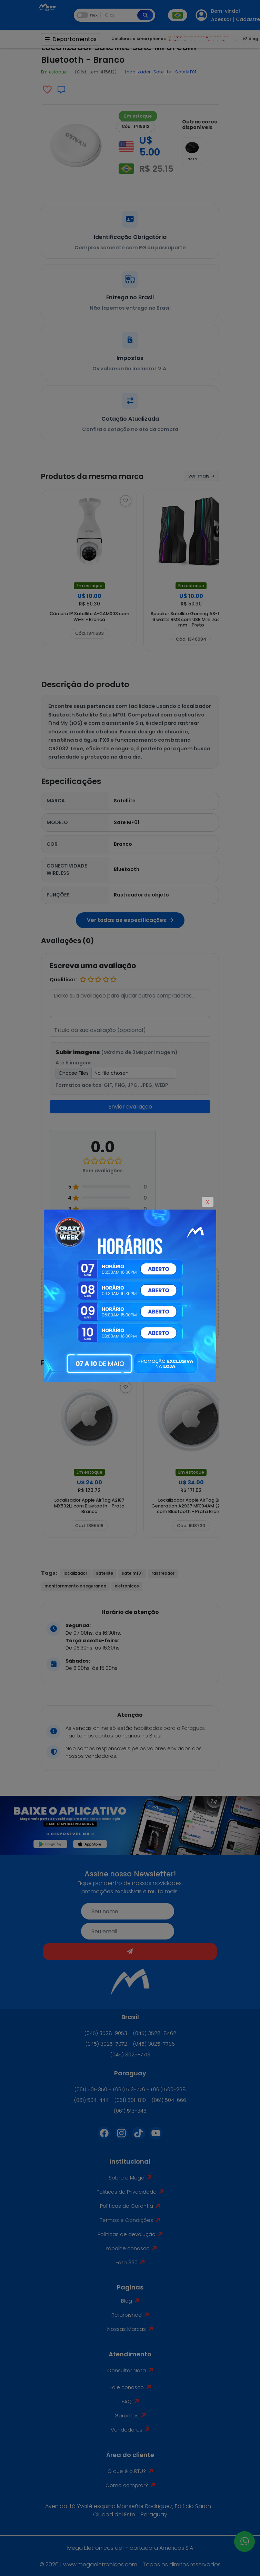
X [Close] (207, 1202)
